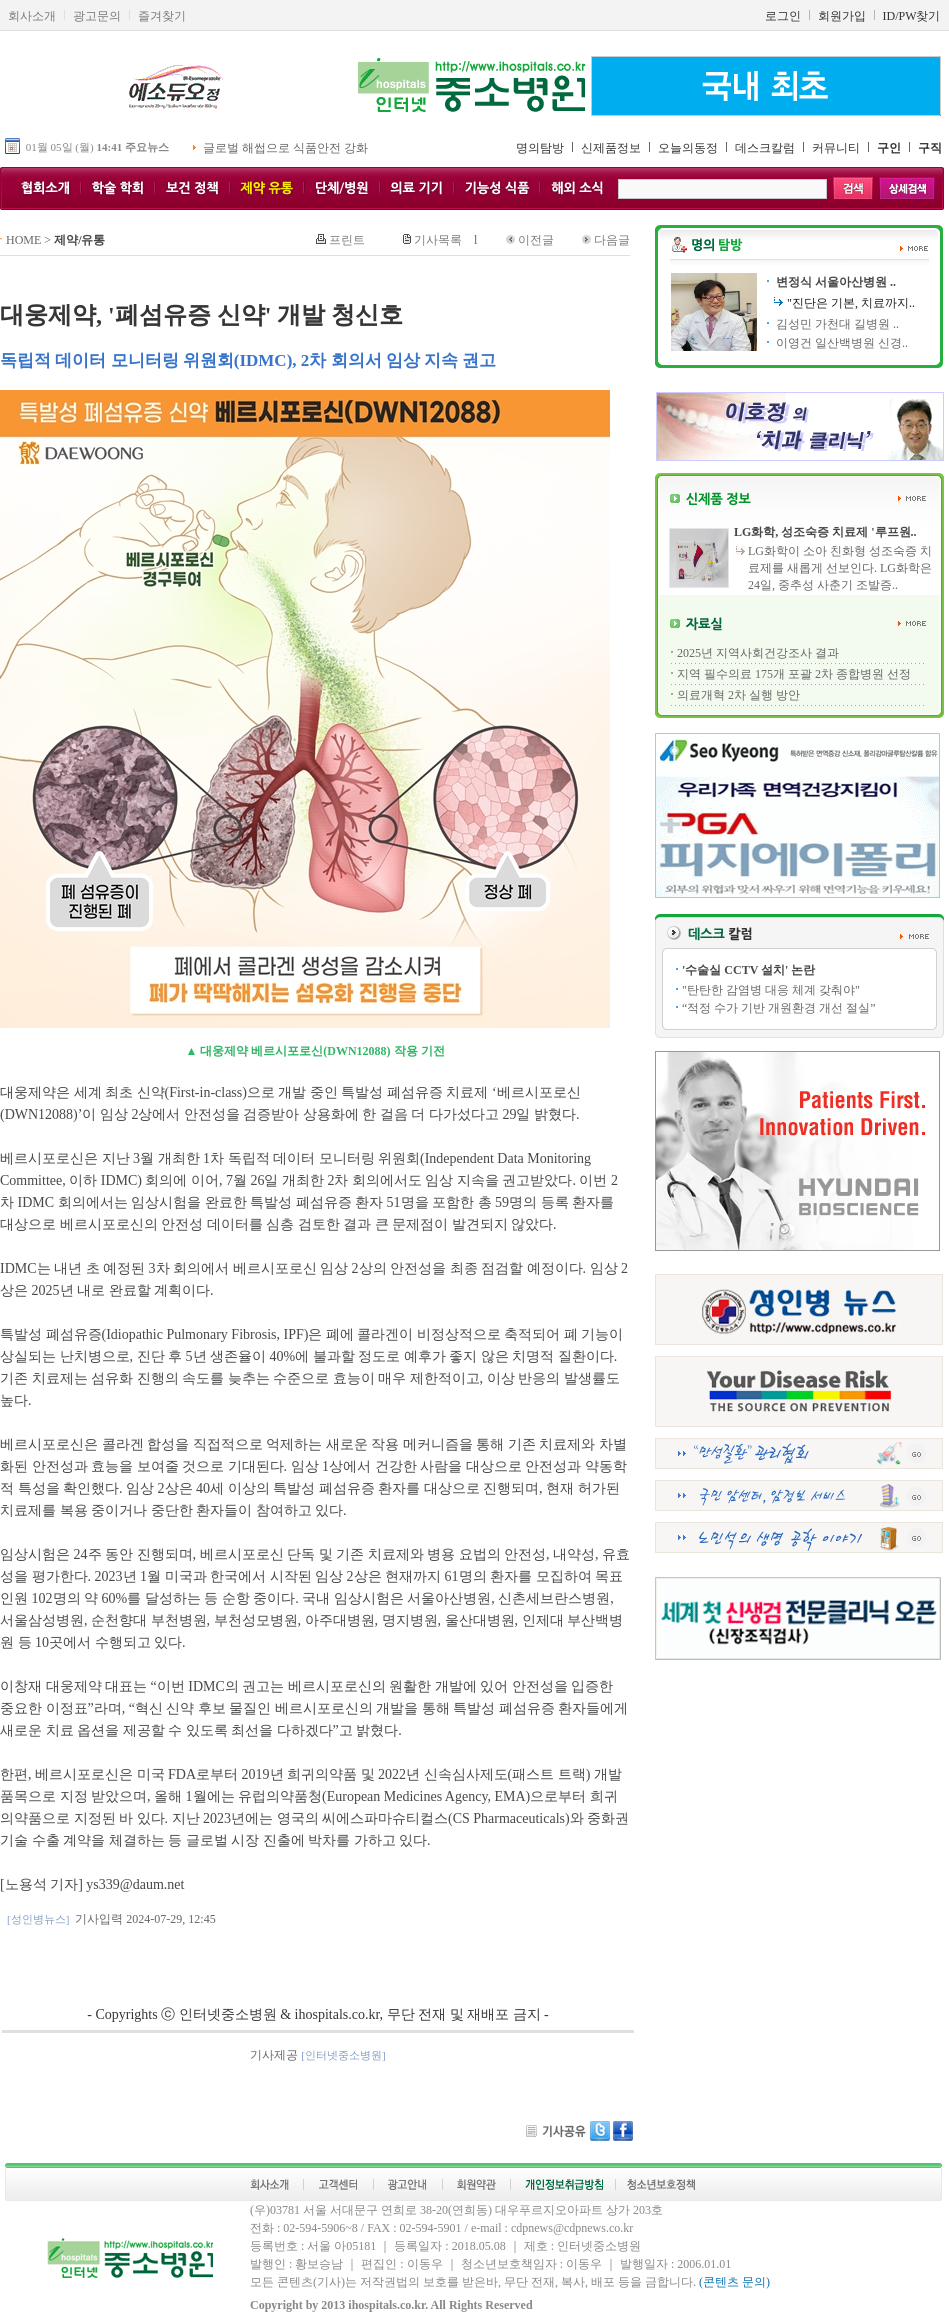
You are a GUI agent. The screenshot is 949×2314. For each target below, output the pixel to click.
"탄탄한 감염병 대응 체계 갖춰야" (771, 990)
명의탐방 (540, 148)
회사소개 (32, 16)
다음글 (612, 240)
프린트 (347, 240)
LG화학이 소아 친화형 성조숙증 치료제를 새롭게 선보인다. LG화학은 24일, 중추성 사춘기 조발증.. (840, 568)
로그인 (783, 16)
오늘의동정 (688, 148)
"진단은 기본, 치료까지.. (851, 303)
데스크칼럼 (765, 148)
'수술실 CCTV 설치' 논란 (748, 970)
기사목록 (438, 240)
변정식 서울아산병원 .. (834, 282)
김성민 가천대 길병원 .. (836, 324)
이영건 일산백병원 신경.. (840, 343)
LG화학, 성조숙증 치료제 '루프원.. (825, 532)
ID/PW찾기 (912, 16)
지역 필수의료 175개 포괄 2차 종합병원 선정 (794, 674)
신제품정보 (611, 148)
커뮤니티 (836, 148)
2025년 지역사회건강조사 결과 (758, 653)
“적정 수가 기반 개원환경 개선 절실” (779, 1008)
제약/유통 (79, 240)
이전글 (536, 240)
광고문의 (97, 16)
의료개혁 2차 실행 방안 (738, 695)
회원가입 (842, 16)
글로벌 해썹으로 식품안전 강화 (285, 148)
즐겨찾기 (162, 16)
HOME (23, 240)
